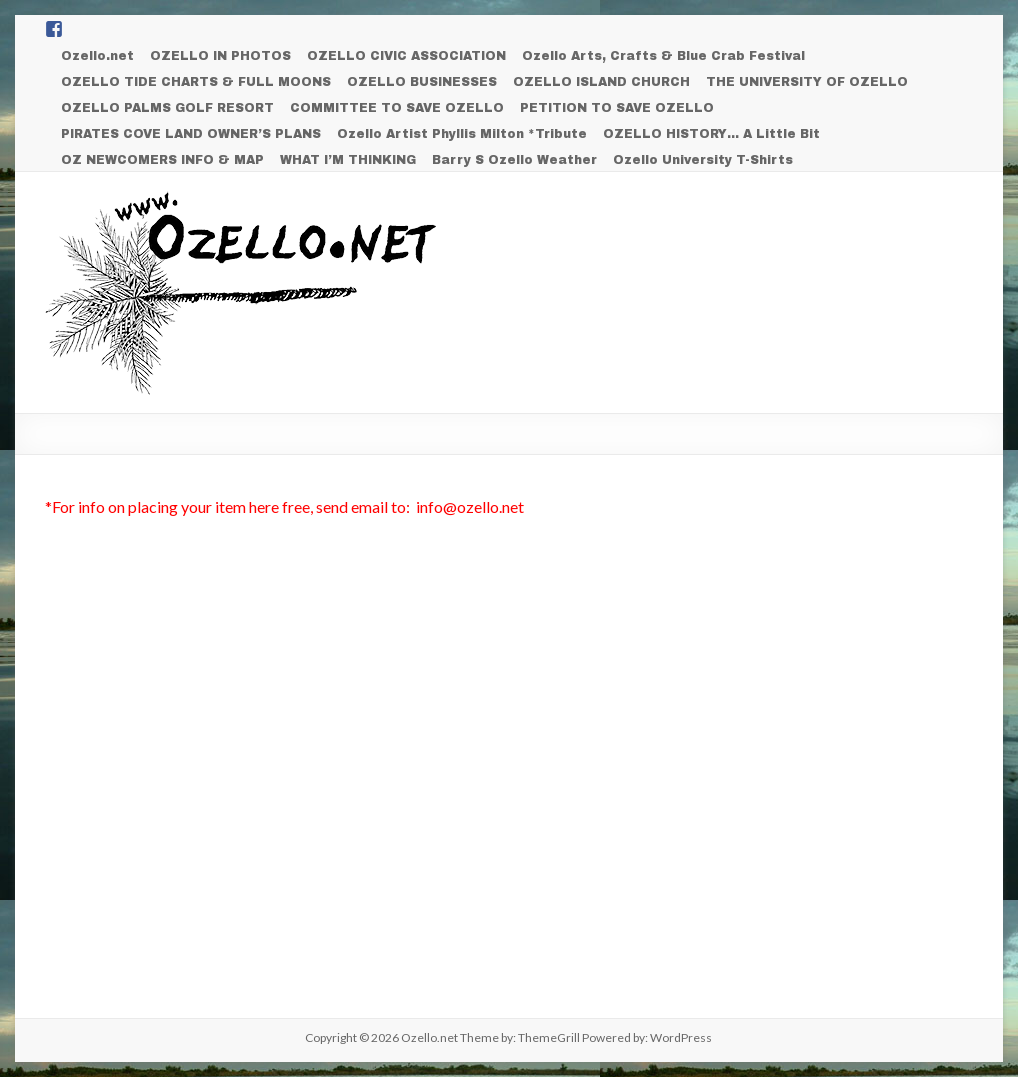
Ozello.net (97, 56)
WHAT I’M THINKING (348, 160)
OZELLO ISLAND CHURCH (601, 82)
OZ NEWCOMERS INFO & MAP (162, 160)
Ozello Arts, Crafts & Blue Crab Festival (663, 56)
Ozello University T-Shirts (703, 160)
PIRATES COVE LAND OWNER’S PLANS (191, 134)
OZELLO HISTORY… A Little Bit (711, 134)
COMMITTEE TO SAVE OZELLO (397, 108)
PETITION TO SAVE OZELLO (617, 108)
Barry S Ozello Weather (514, 160)
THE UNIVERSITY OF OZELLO (807, 82)
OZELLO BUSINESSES (422, 82)
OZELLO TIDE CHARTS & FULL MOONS (196, 82)
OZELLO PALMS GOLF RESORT (167, 108)
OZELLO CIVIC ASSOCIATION (406, 56)
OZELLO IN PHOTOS (220, 56)
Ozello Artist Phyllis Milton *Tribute (462, 134)
